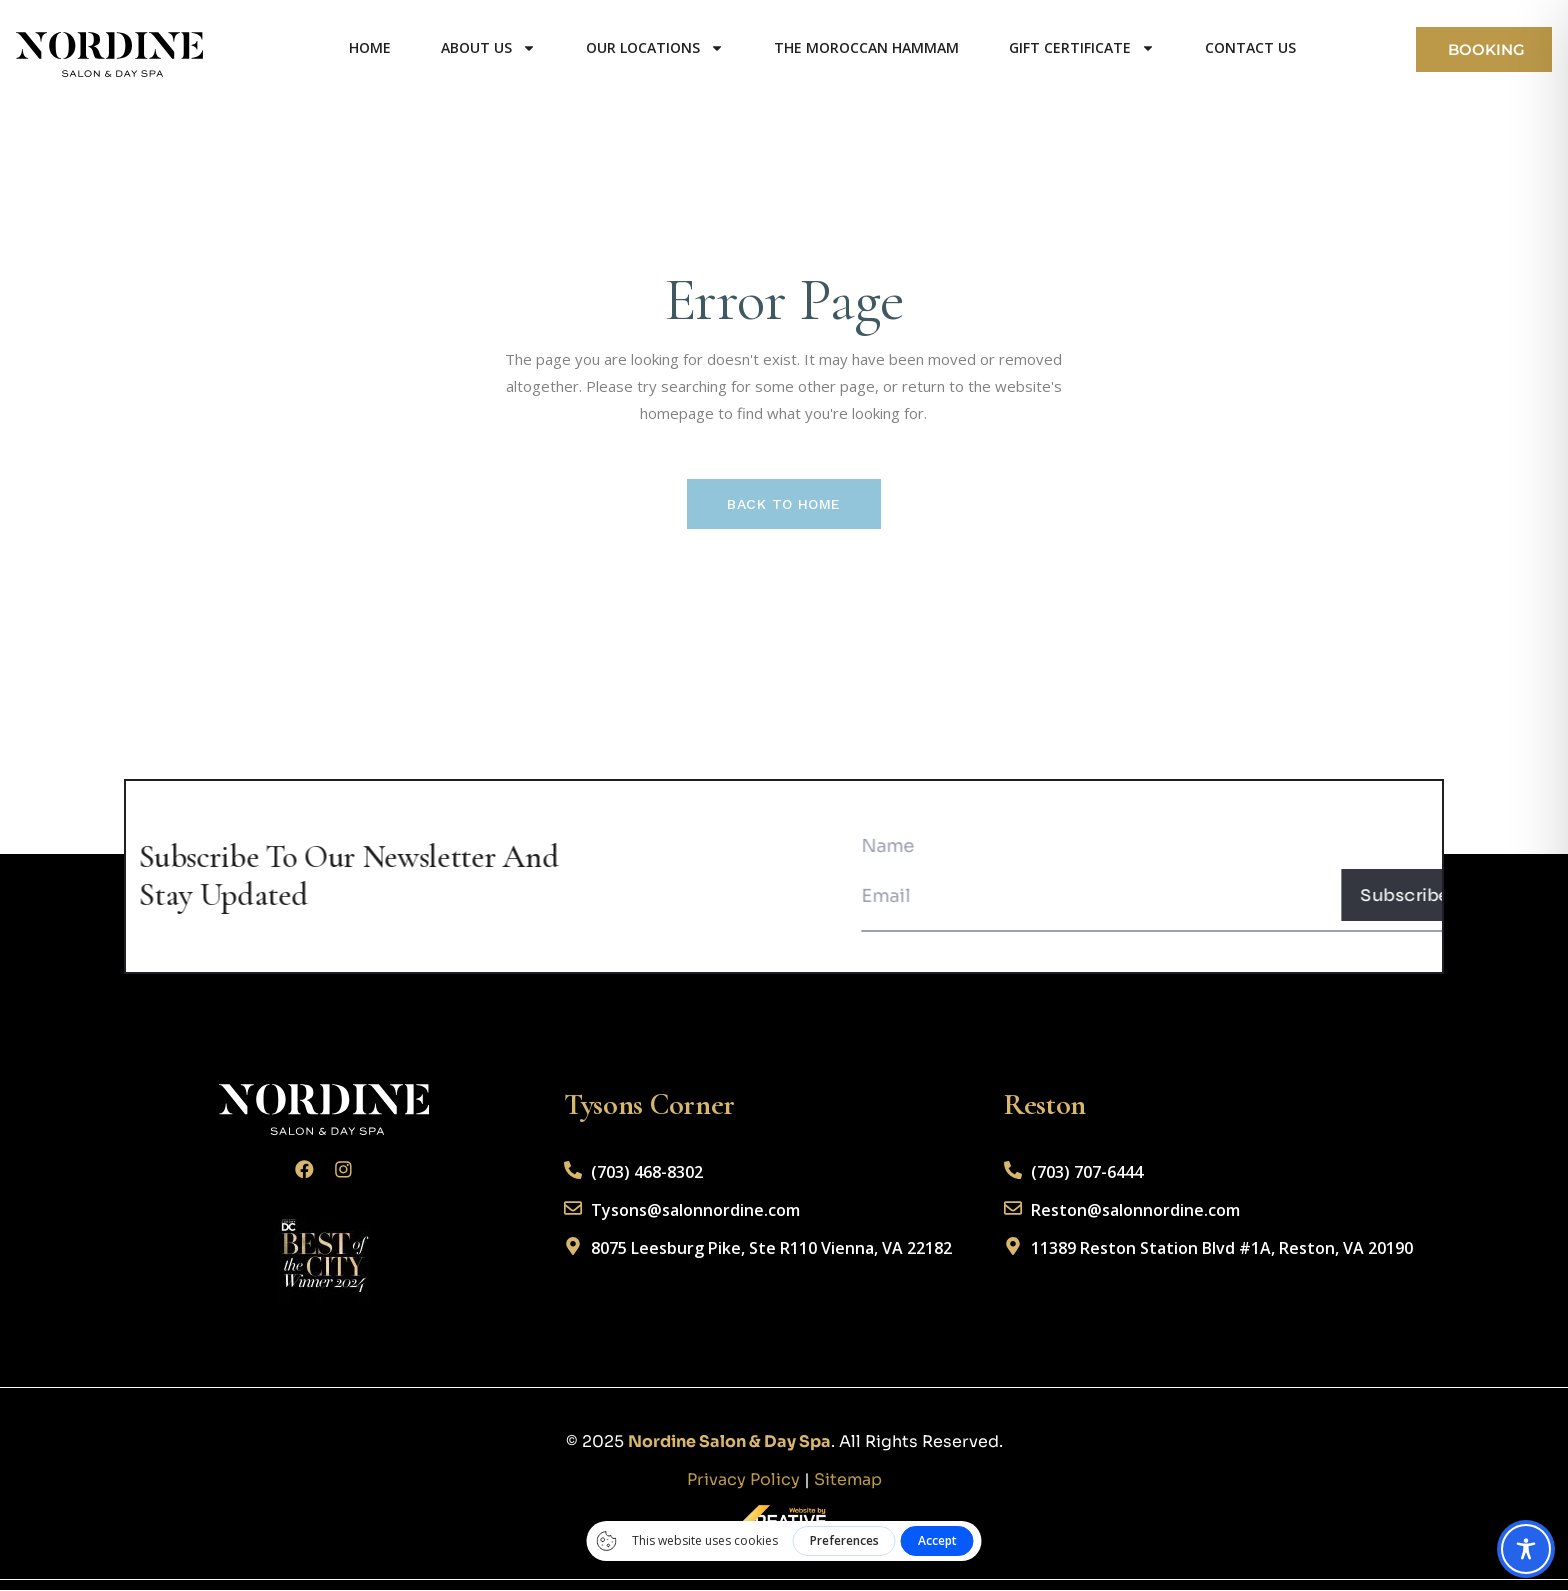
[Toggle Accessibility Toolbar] (1526, 1549)
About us (484, 48)
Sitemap (848, 1480)
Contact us (1246, 47)
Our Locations (651, 48)
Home (366, 47)
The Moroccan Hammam (862, 47)
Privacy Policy (743, 1480)
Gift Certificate (1078, 48)
